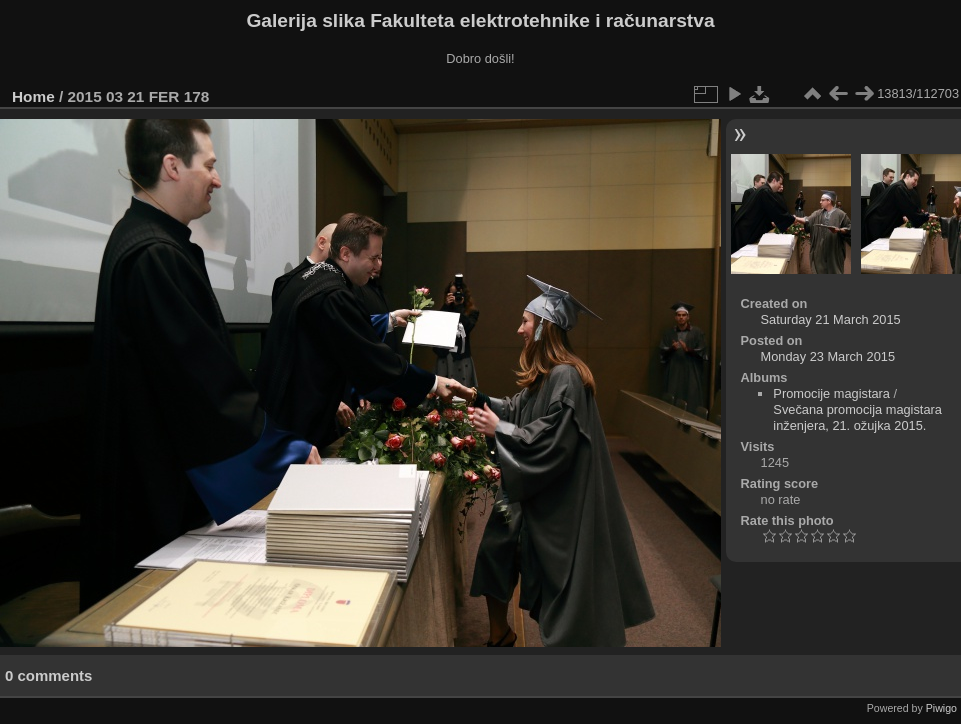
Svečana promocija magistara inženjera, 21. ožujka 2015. (857, 417)
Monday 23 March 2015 (828, 356)
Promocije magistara (831, 393)
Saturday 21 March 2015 (831, 319)
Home (33, 96)
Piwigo (941, 708)
